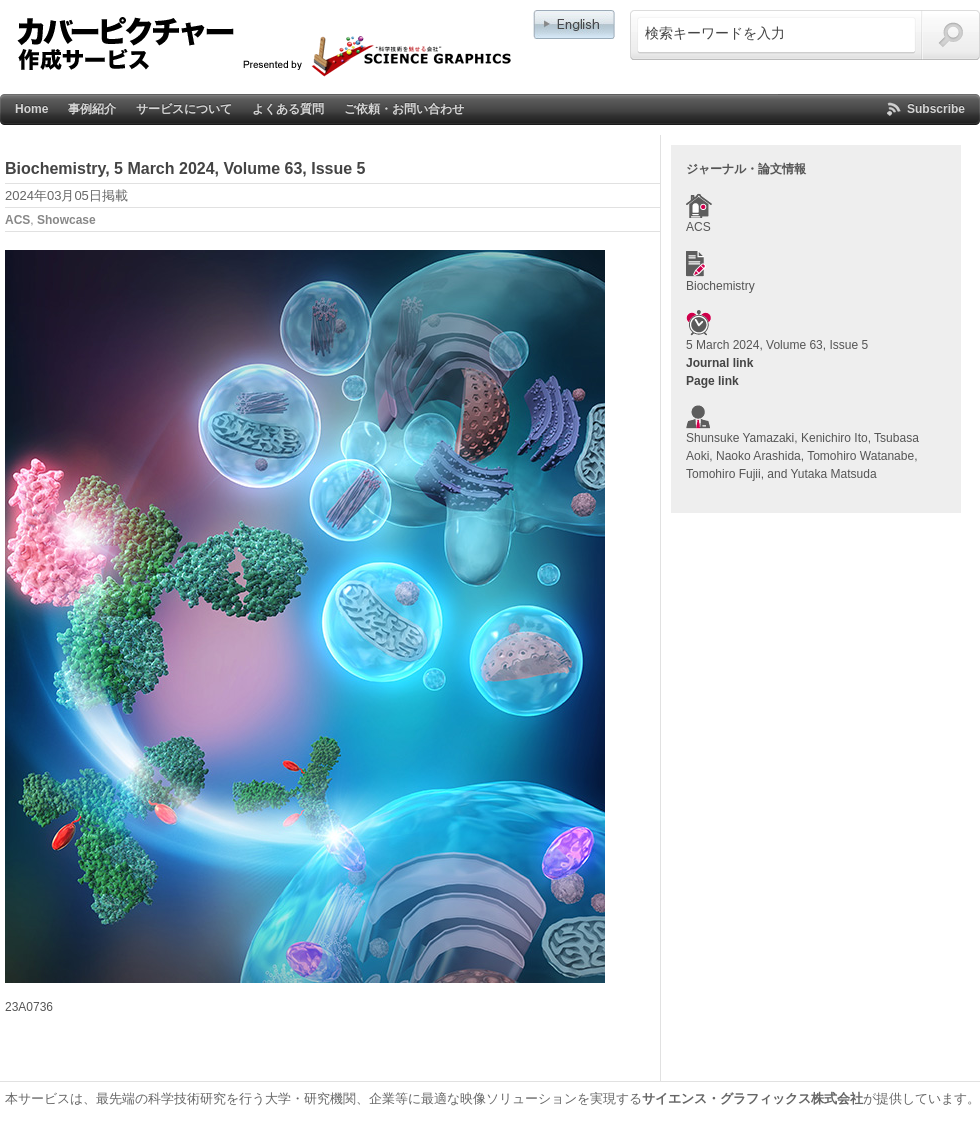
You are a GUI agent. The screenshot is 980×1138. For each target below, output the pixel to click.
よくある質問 (288, 109)
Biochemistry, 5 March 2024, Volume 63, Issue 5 (185, 168)
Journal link (719, 363)
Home (31, 109)
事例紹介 (92, 109)
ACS (17, 220)
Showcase (66, 220)
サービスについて (184, 109)
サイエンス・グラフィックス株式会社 (752, 1098)
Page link (712, 381)
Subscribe (936, 109)
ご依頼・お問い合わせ (404, 109)
